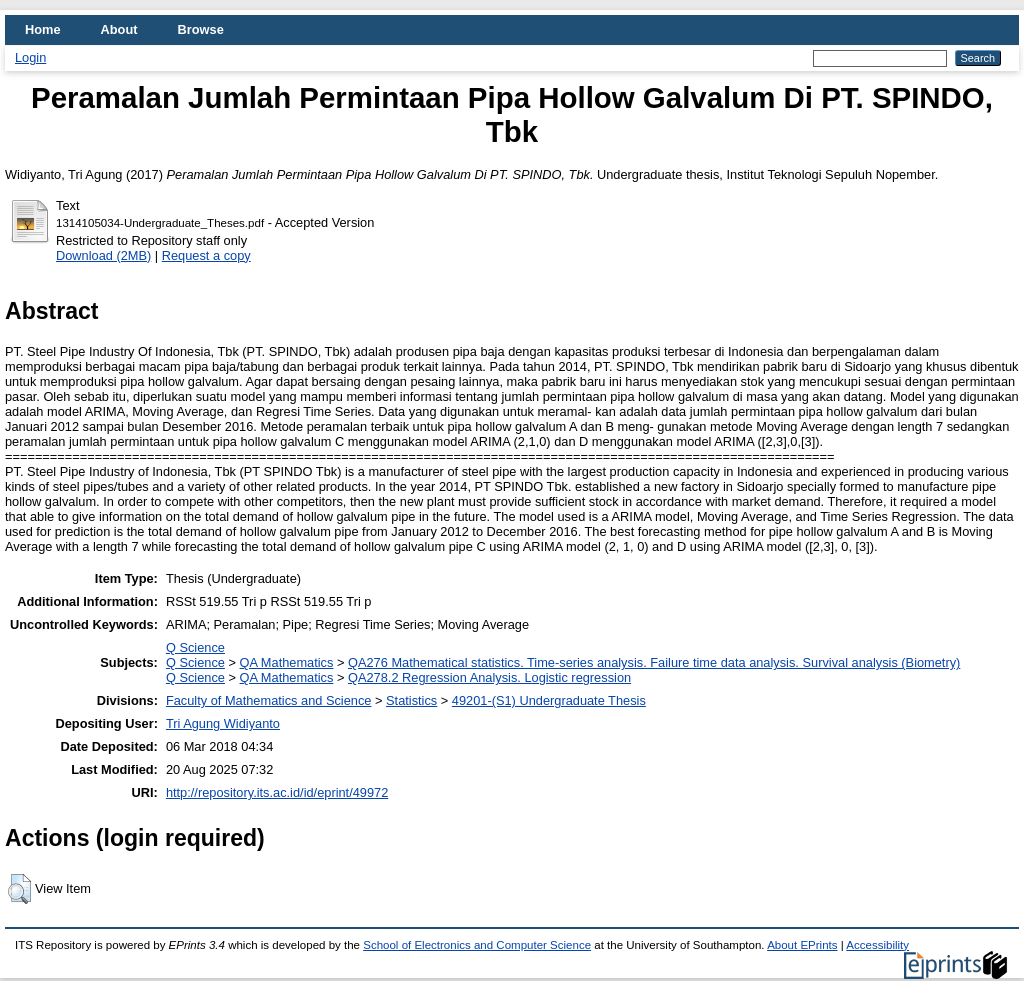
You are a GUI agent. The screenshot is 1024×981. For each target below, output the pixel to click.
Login (30, 57)
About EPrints (802, 945)
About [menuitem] (119, 29)
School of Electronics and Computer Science (477, 945)
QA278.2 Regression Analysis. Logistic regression (489, 677)
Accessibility (877, 945)
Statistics (411, 700)
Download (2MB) (103, 255)
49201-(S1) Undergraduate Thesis (549, 700)
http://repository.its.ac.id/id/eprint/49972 (277, 792)
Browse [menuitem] (201, 29)
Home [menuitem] (43, 29)
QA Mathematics (287, 662)
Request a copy (206, 255)
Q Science (195, 647)
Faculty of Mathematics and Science (269, 700)
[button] (19, 889)
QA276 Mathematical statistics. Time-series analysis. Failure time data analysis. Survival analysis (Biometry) (654, 662)
